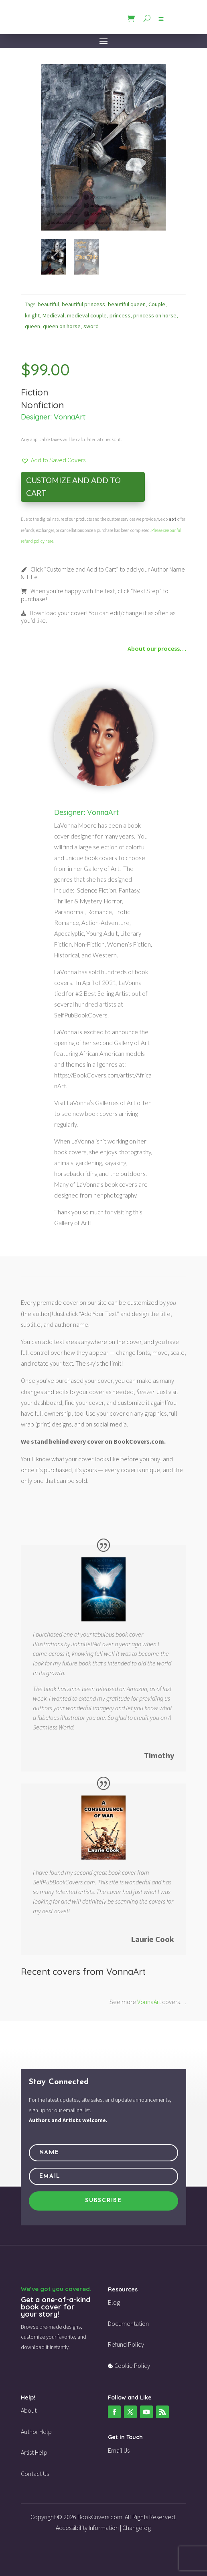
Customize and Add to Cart (73, 486)
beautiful (48, 304)
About (29, 2410)
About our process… (157, 648)
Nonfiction (42, 405)
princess (120, 315)
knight (32, 315)
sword (91, 326)
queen (32, 326)
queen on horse (62, 326)
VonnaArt (69, 416)
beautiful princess (83, 304)
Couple (156, 304)
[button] (53, 460)
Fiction (34, 392)
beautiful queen (127, 304)
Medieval (53, 315)
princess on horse (155, 315)
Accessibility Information (87, 2528)
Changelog (136, 2528)
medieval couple (87, 315)
